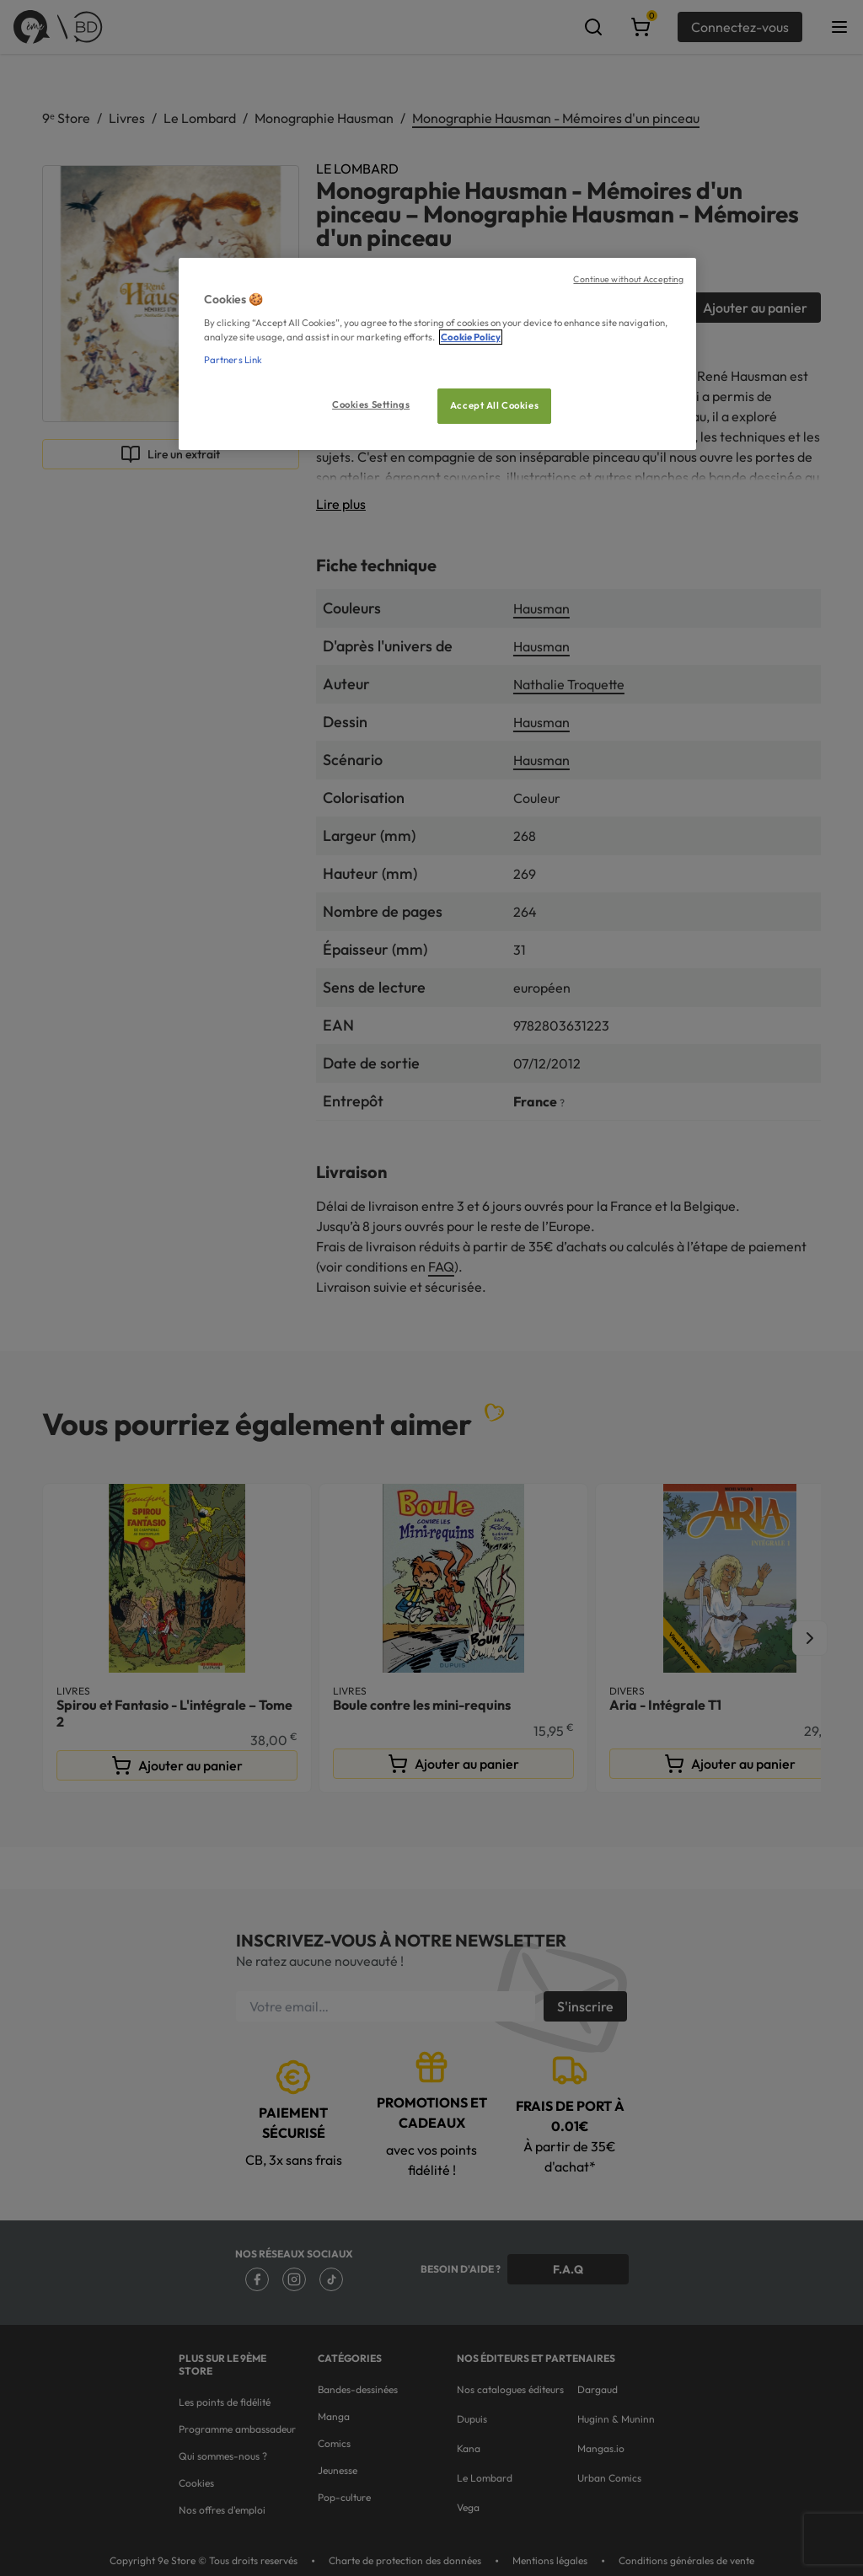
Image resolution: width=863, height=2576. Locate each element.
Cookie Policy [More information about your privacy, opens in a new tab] (471, 337)
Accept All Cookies (494, 405)
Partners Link (233, 360)
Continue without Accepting (628, 279)
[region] (437, 354)
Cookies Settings (371, 404)
